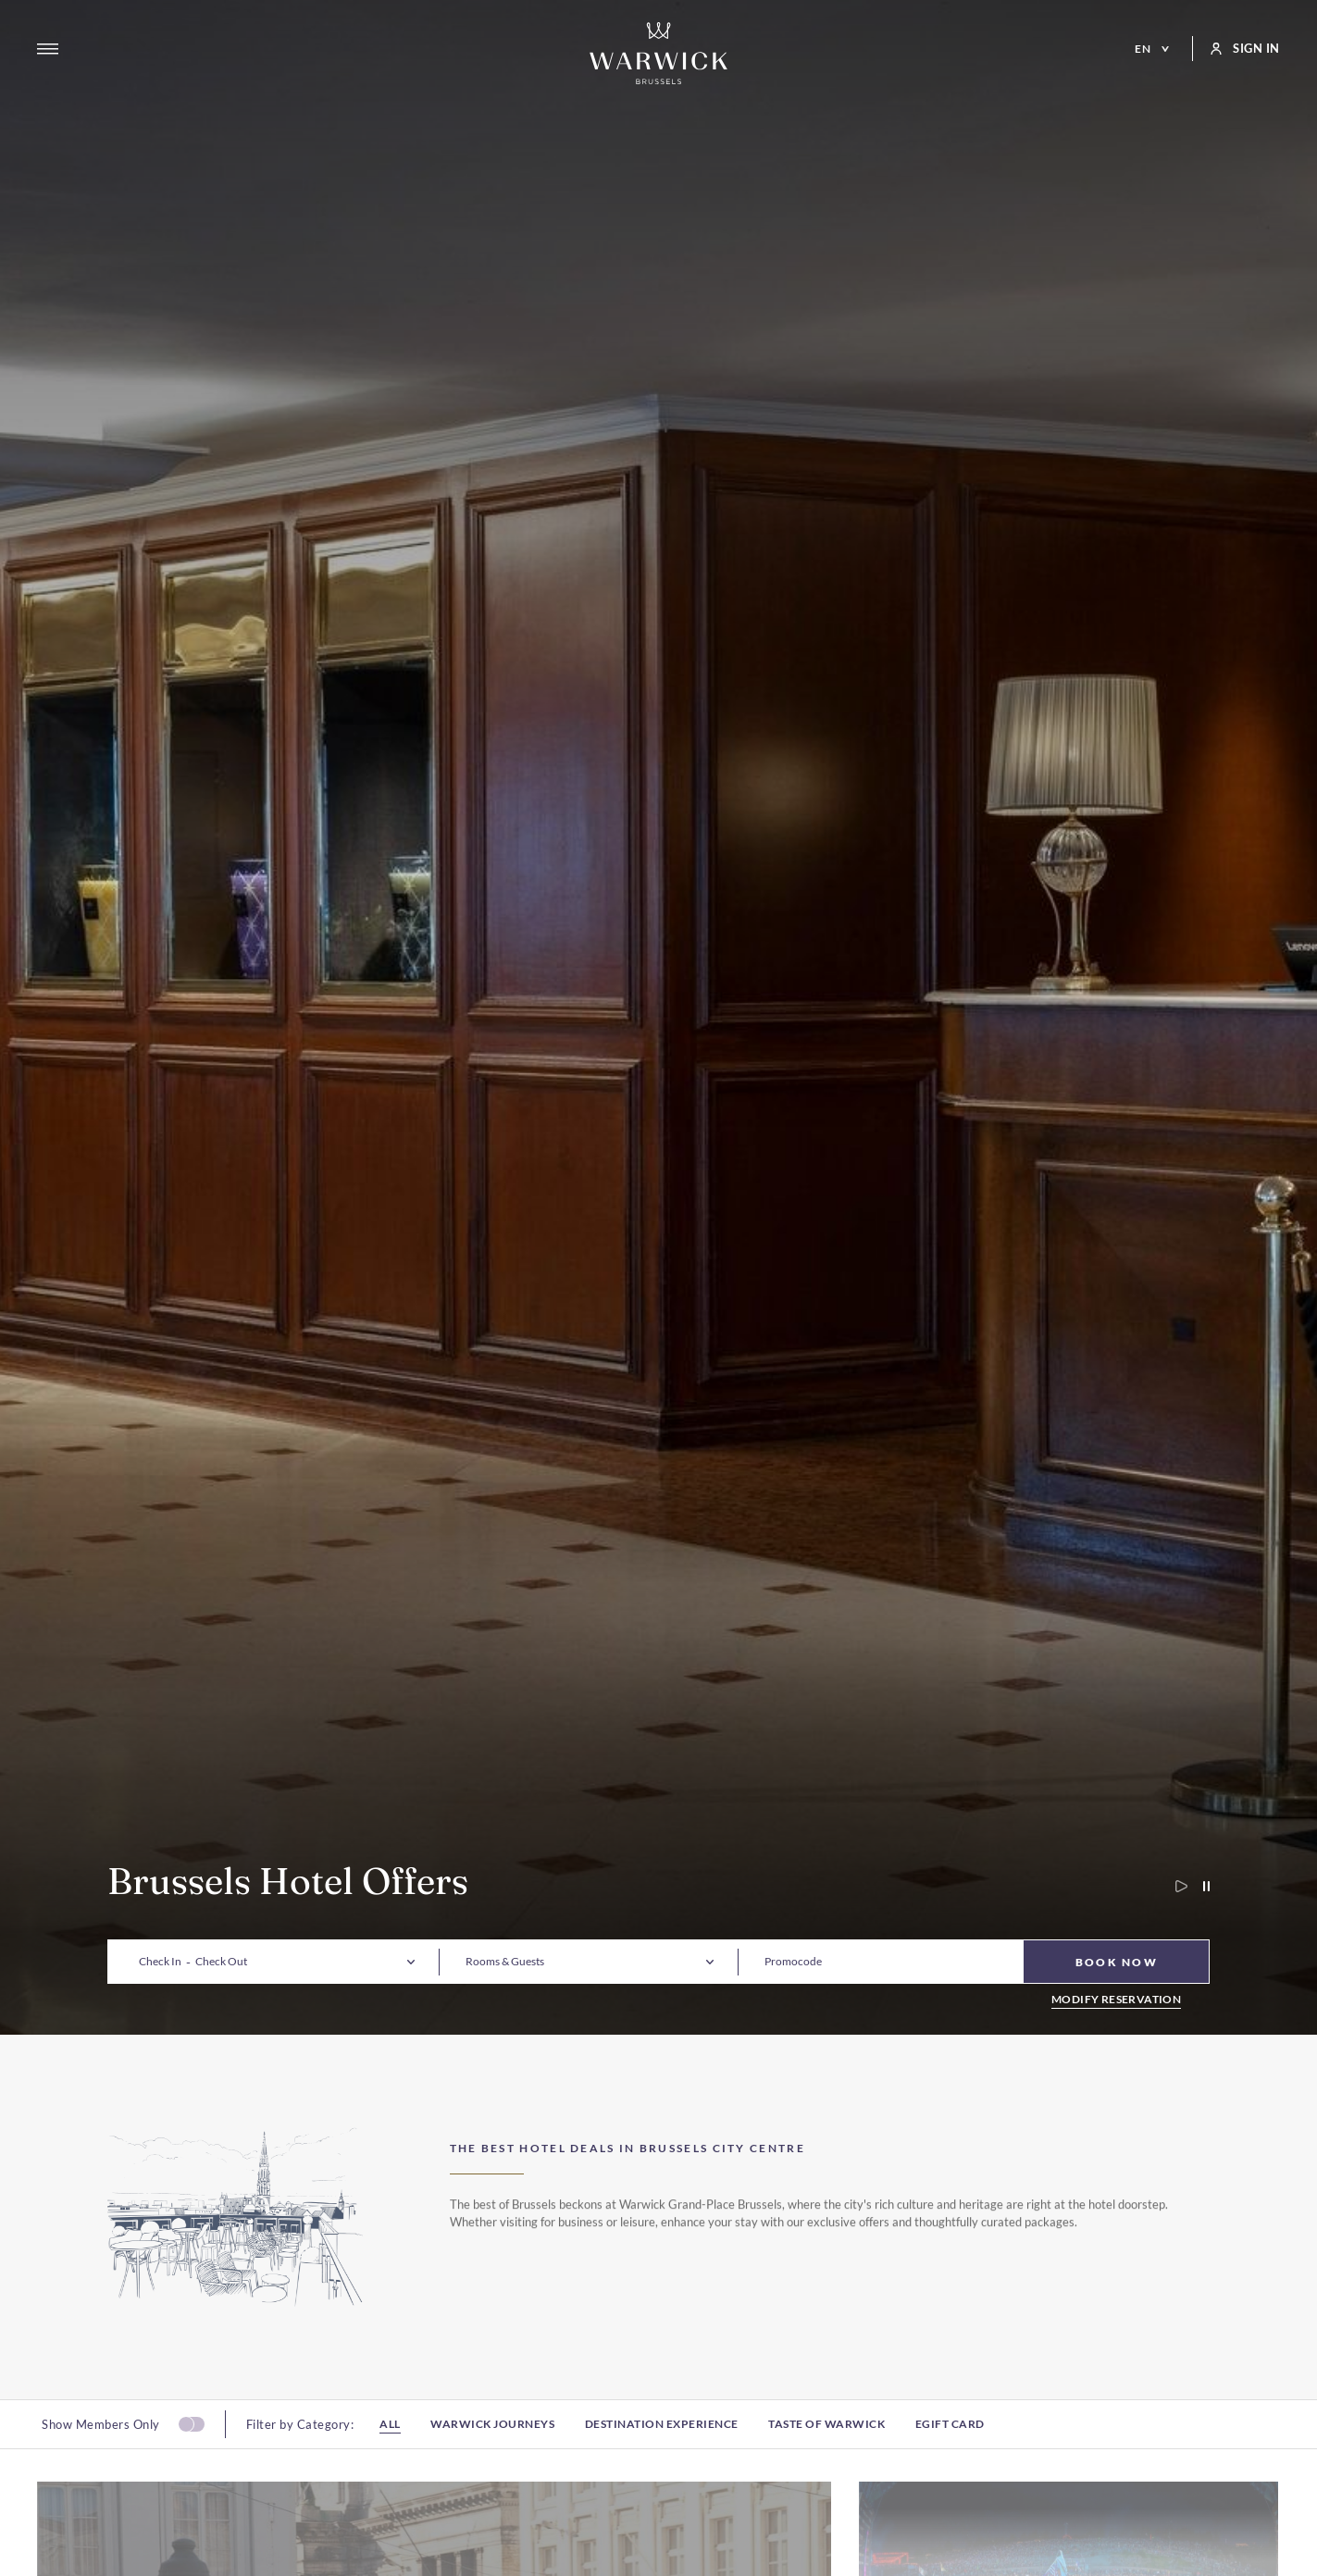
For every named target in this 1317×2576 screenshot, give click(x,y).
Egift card (950, 2455)
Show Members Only (101, 2455)
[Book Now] (1116, 1961)
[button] (160, 1961)
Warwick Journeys (492, 2455)
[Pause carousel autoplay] (1198, 1886)
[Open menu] (47, 49)
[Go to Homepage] (659, 53)
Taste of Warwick (826, 2455)
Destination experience (662, 2455)
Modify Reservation (1116, 1999)
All (390, 2455)
